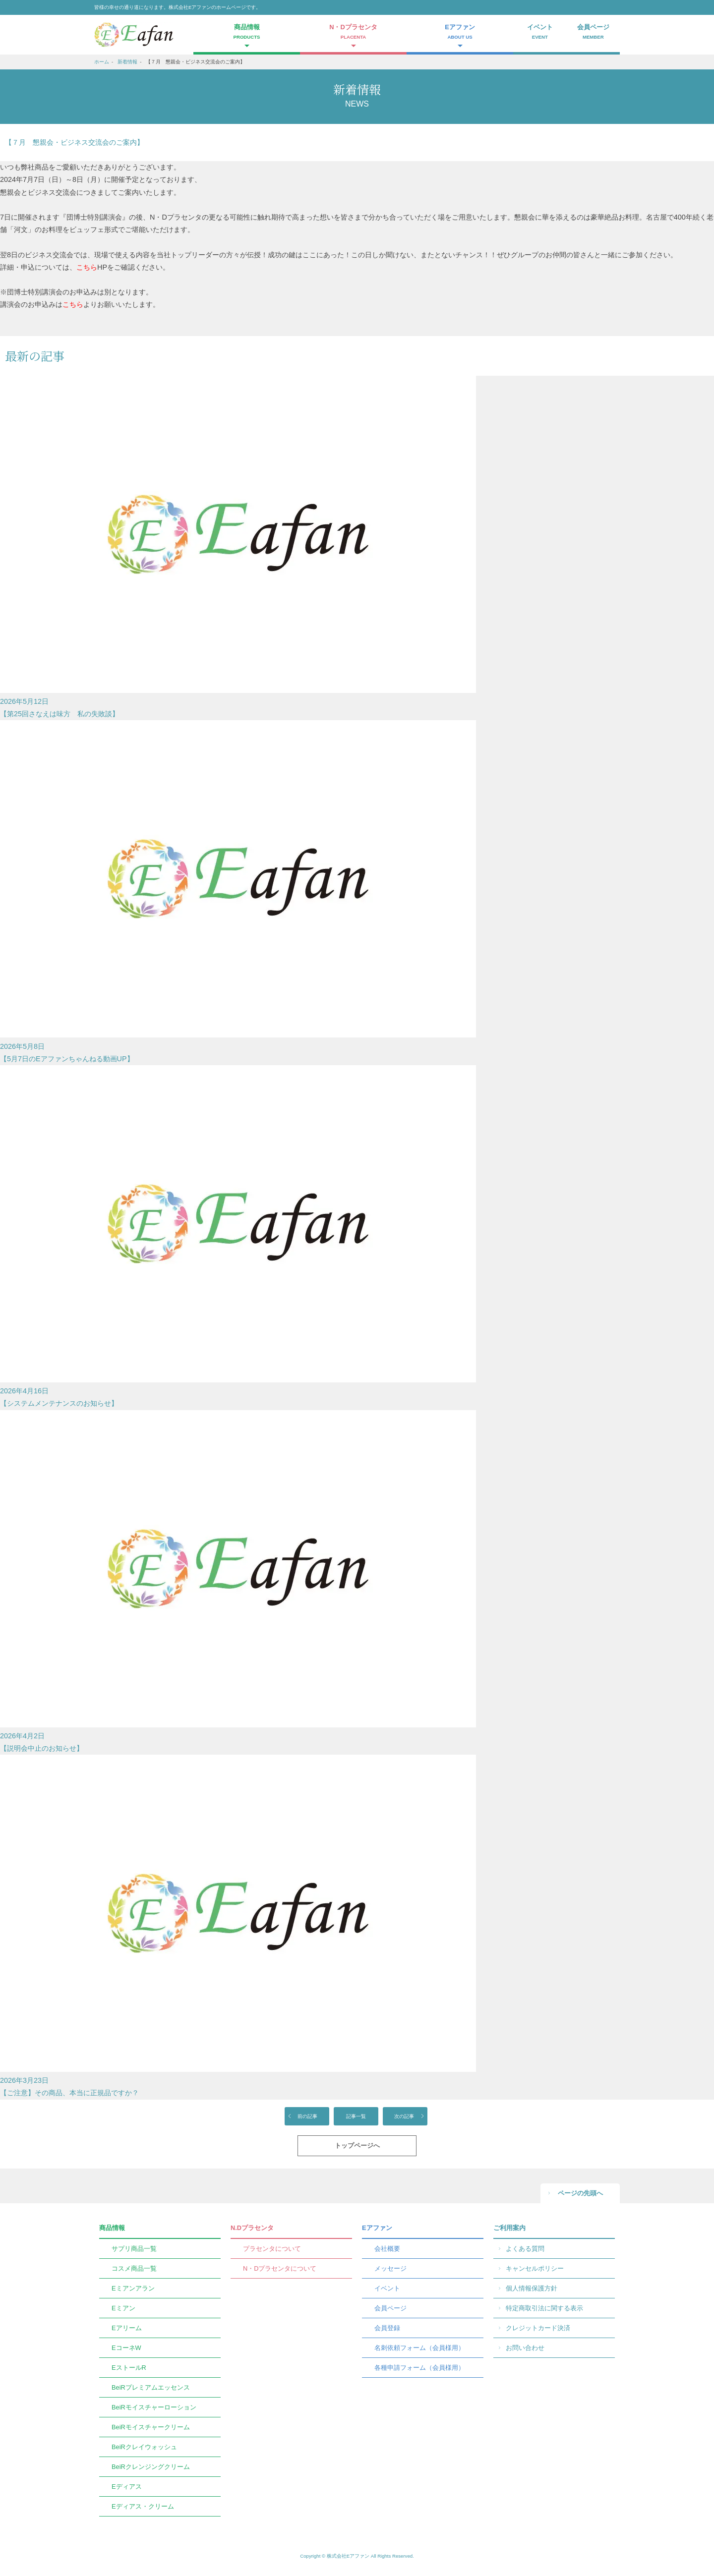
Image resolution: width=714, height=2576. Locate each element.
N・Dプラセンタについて (279, 2268)
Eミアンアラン (133, 2288)
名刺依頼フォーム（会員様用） (419, 2347)
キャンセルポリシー (535, 2268)
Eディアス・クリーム (143, 2506)
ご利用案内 (509, 2228)
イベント (540, 32)
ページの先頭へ (580, 2193)
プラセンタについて (272, 2248)
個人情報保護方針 (531, 2288)
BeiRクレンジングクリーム (151, 2466)
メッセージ (390, 2268)
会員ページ (593, 32)
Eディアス (127, 2486)
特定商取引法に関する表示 (544, 2308)
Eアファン (377, 2228)
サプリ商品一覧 (134, 2248)
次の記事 (404, 2116)
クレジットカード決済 (538, 2328)
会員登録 (387, 2328)
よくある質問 (525, 2248)
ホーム (101, 61)
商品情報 (112, 2228)
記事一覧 (356, 2116)
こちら (86, 267)
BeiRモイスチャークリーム (151, 2427)
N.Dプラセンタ (252, 2228)
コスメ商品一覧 (134, 2268)
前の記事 (307, 2116)
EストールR (129, 2367)
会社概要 (387, 2248)
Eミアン (123, 2308)
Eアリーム (127, 2328)
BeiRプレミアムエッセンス (151, 2387)
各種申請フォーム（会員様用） (419, 2367)
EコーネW (126, 2347)
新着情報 (127, 61)
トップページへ (357, 2145)
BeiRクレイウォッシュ (144, 2447)
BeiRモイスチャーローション (154, 2407)
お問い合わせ (525, 2347)
